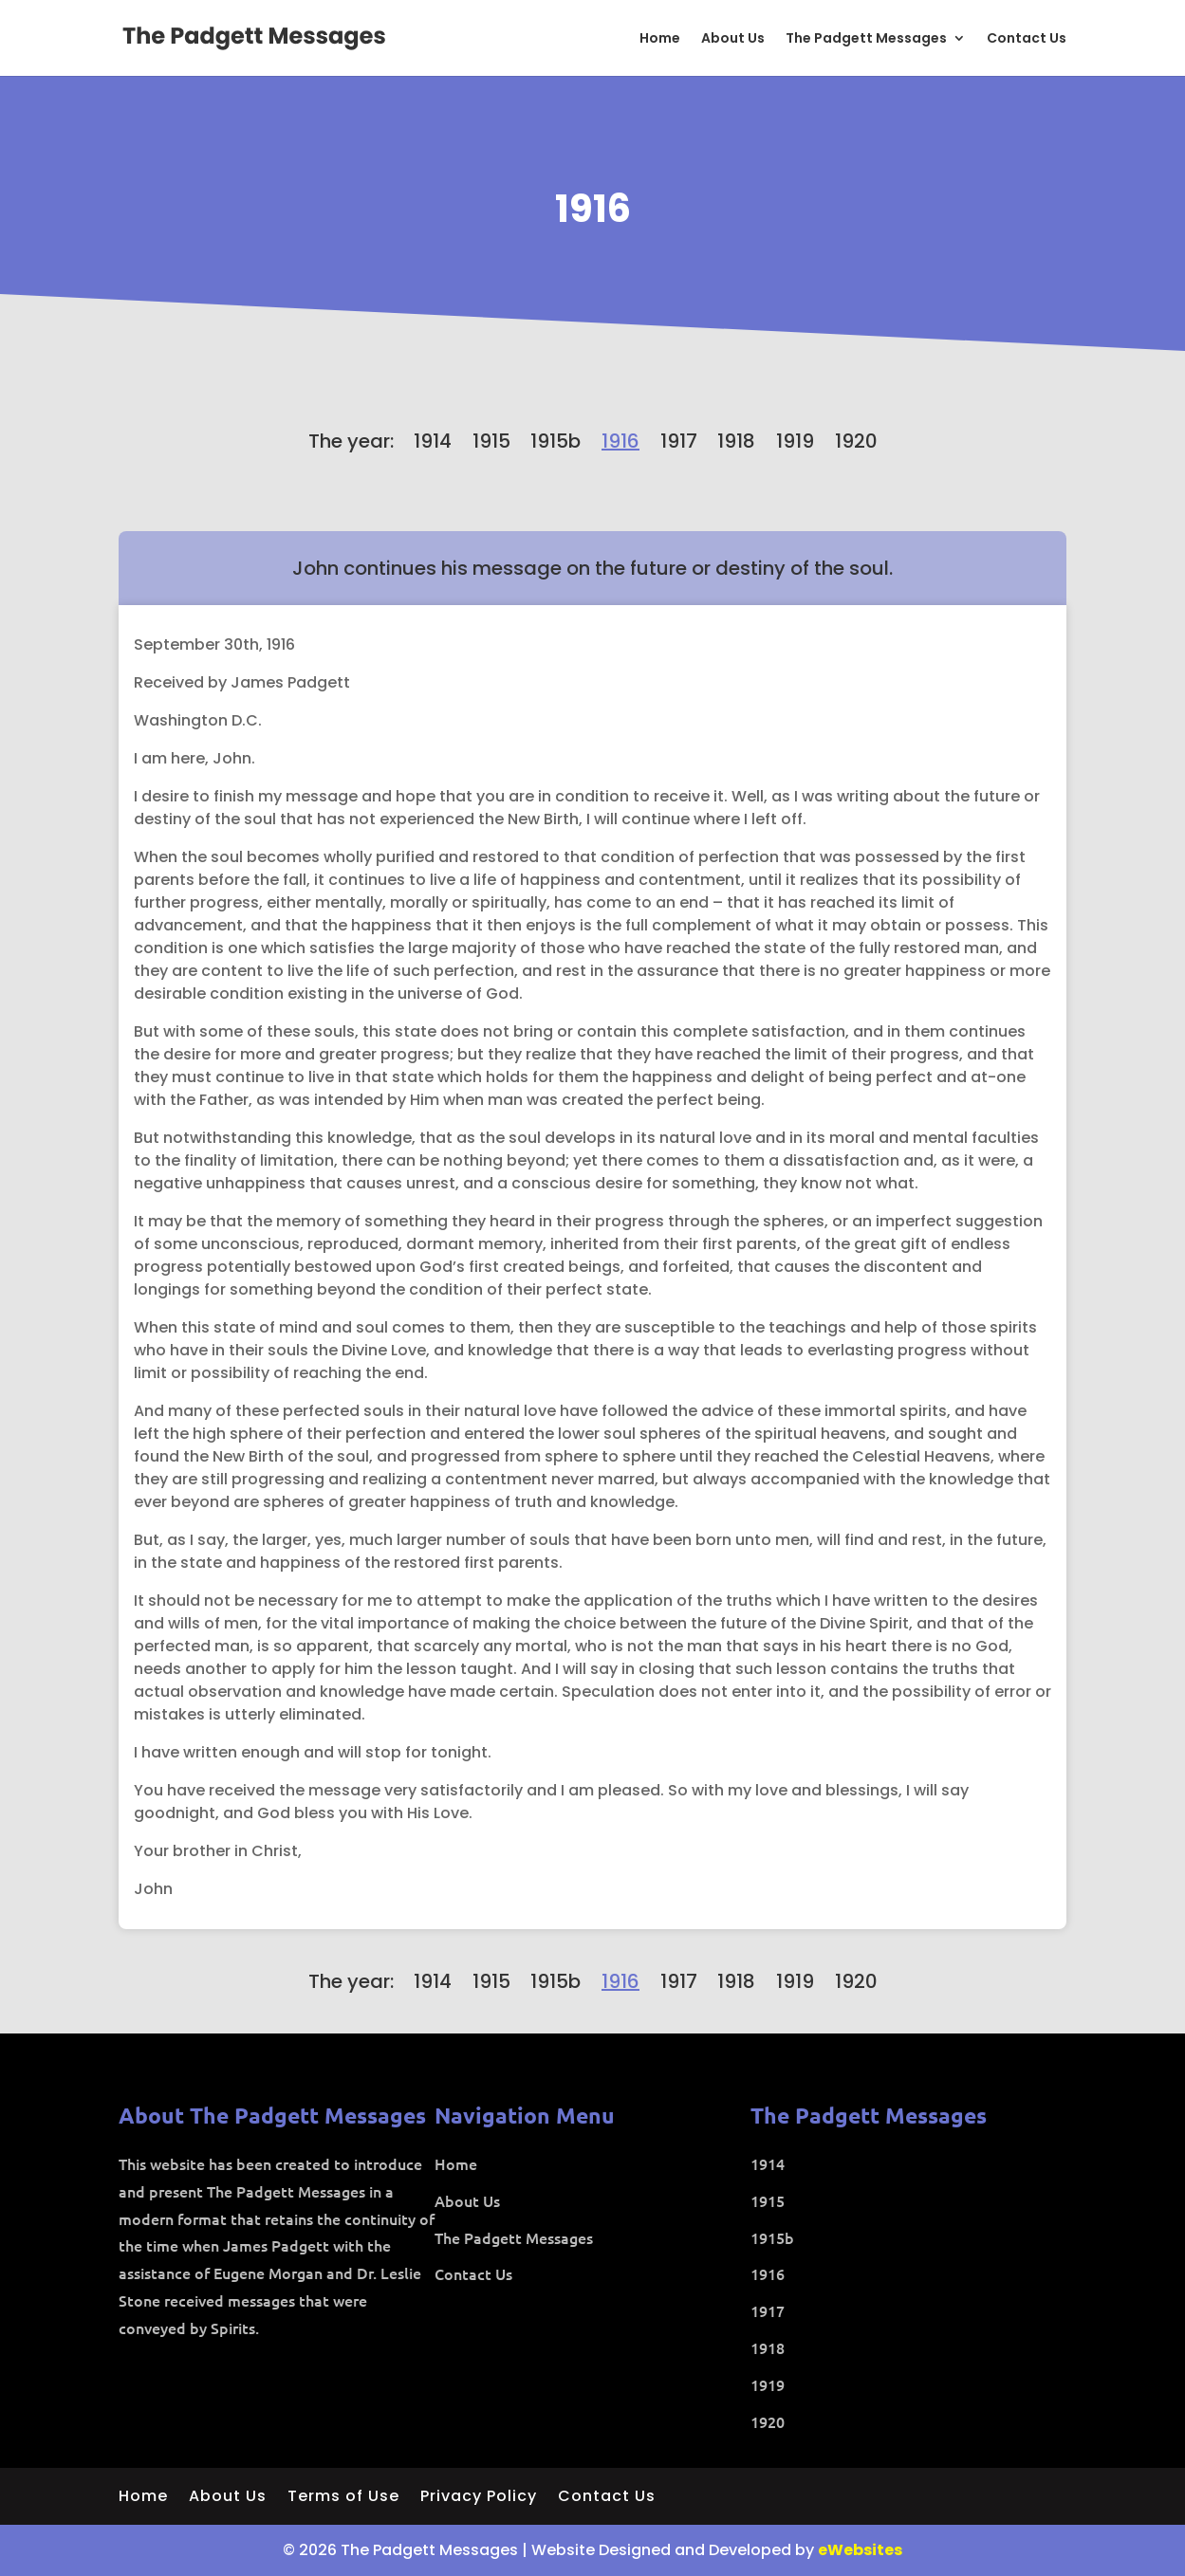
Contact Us (1026, 39)
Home (659, 39)
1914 (433, 441)
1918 (736, 441)
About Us (733, 39)
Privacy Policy (478, 2498)
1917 (678, 441)
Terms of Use (343, 2498)
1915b (555, 441)
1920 (856, 441)
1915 (491, 441)
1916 (593, 208)
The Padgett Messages (866, 39)
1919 (795, 441)
